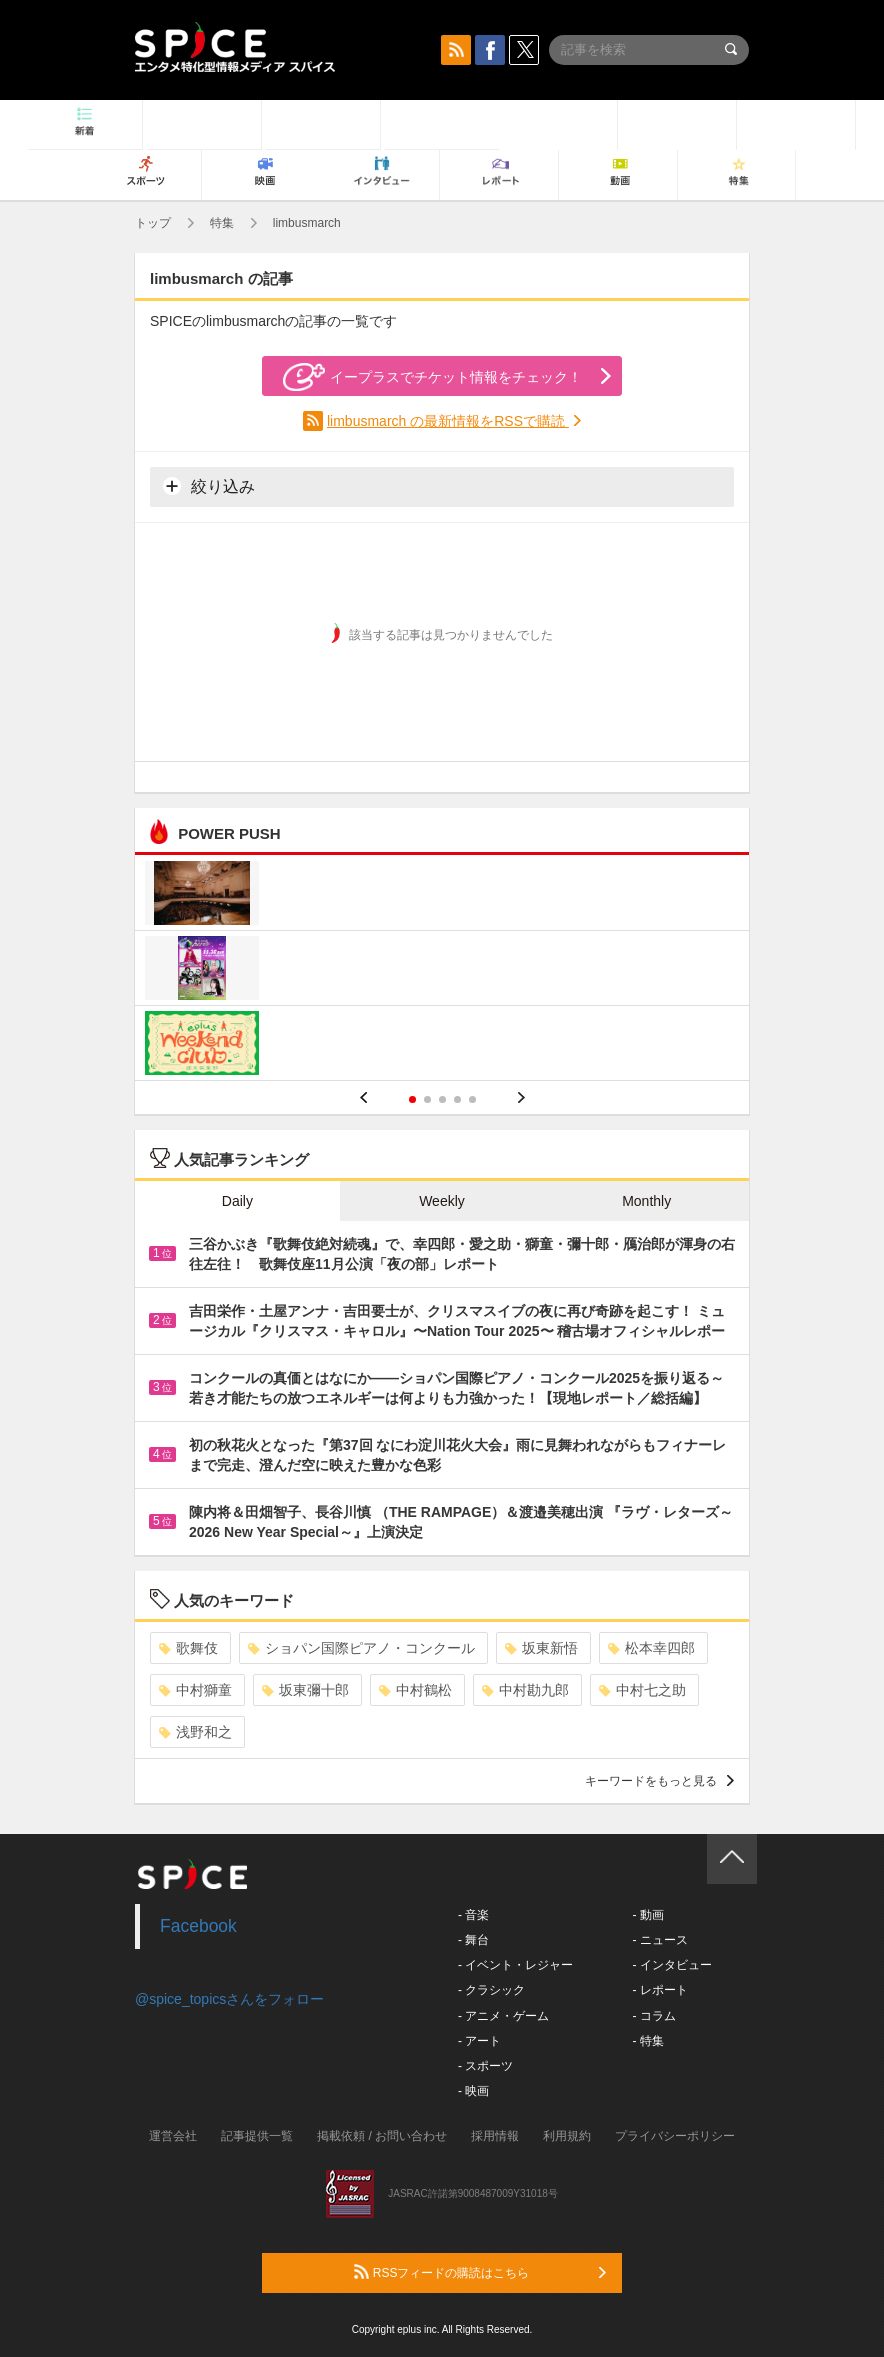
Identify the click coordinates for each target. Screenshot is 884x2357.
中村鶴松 (415, 1690)
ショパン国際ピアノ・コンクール (361, 1648)
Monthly (646, 1201)
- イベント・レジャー (515, 1965)
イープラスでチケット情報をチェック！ (432, 377)
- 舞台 (473, 1940)
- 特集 (647, 2041)
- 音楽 (473, 1915)
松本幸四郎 (651, 1648)
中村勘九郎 (525, 1690)
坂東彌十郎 (305, 1690)
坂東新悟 (541, 1648)
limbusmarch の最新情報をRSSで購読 (448, 421)
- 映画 (473, 2091)
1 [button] (412, 1099)
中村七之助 (642, 1690)
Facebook (198, 1926)
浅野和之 (195, 1732)
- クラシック (491, 1990)
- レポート (659, 1990)
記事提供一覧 (257, 2136)
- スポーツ (485, 2066)
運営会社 (173, 2136)
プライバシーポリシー (675, 2136)
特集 (222, 223)
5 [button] (472, 1099)
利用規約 (567, 2136)
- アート (479, 2041)
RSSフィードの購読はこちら (480, 2272)
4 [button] (457, 1099)
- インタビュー (671, 1965)
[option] (442, 970)
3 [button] (442, 1099)
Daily (237, 1201)
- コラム (653, 2016)
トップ (153, 223)
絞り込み (209, 486)
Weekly (442, 1201)
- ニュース (659, 1940)
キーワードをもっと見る (659, 1781)
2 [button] (427, 1099)
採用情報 (495, 2136)
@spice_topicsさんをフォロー (229, 1999)
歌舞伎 (188, 1648)
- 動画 (647, 1915)
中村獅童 (195, 1690)
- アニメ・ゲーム (503, 2016)
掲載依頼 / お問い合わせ (382, 2136)
